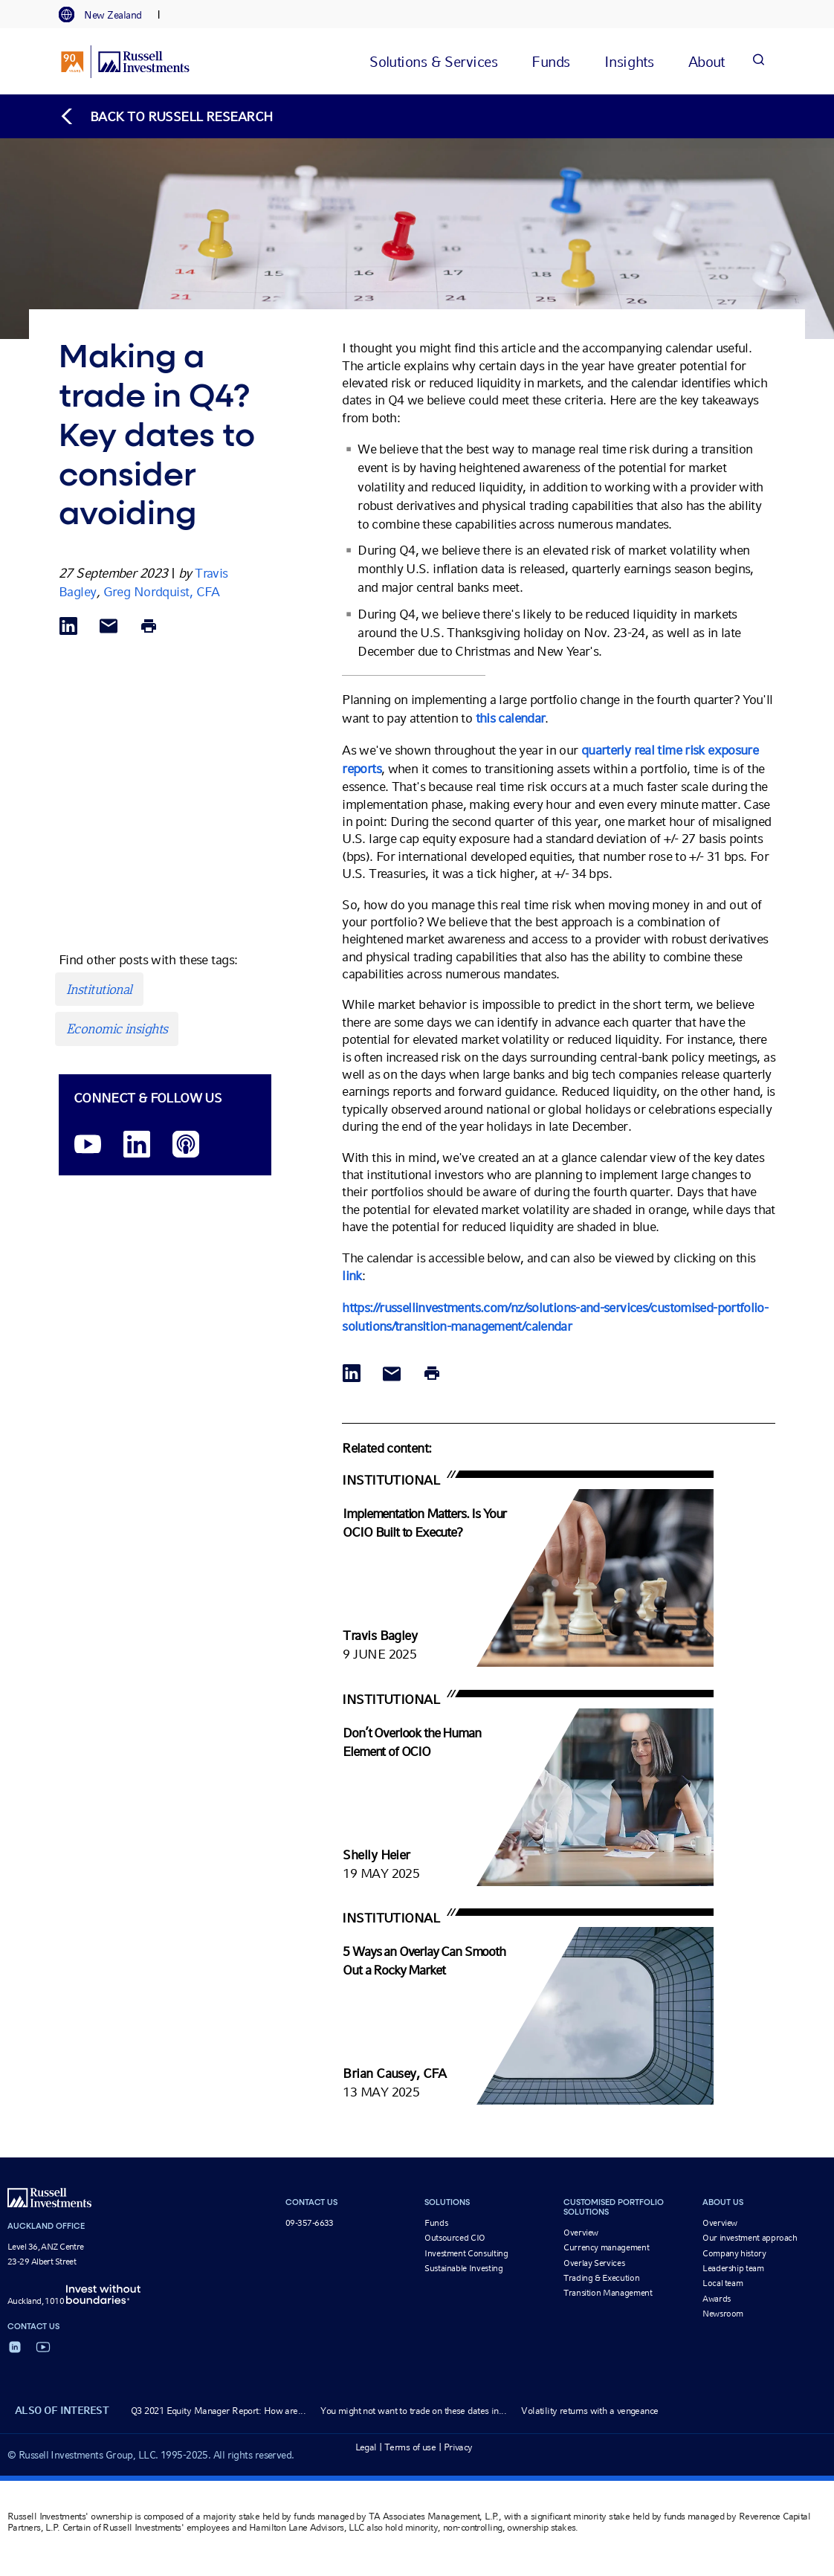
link (351, 1275)
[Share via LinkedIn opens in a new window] (68, 627)
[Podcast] (185, 1145)
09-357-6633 (309, 2223)
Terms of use (410, 2447)
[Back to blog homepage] (166, 116)
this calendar (511, 718)
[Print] (149, 627)
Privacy (458, 2447)
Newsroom (722, 2313)
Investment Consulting (466, 2253)
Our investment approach (750, 2238)
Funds (435, 2223)
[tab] (108, 15)
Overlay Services (593, 2263)
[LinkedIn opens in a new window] (136, 1145)
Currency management (606, 2247)
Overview (580, 2232)
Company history (734, 2253)
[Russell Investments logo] (125, 61)
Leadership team (733, 2268)
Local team (722, 2283)
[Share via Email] (108, 627)
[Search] (758, 61)
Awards (716, 2298)
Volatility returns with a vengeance (589, 2410)
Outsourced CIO (454, 2238)
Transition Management (607, 2293)
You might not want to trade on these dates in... (413, 2410)
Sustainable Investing (463, 2268)
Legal (366, 2447)
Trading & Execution (601, 2278)
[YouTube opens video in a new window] (87, 1145)
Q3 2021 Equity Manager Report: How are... (218, 2410)
